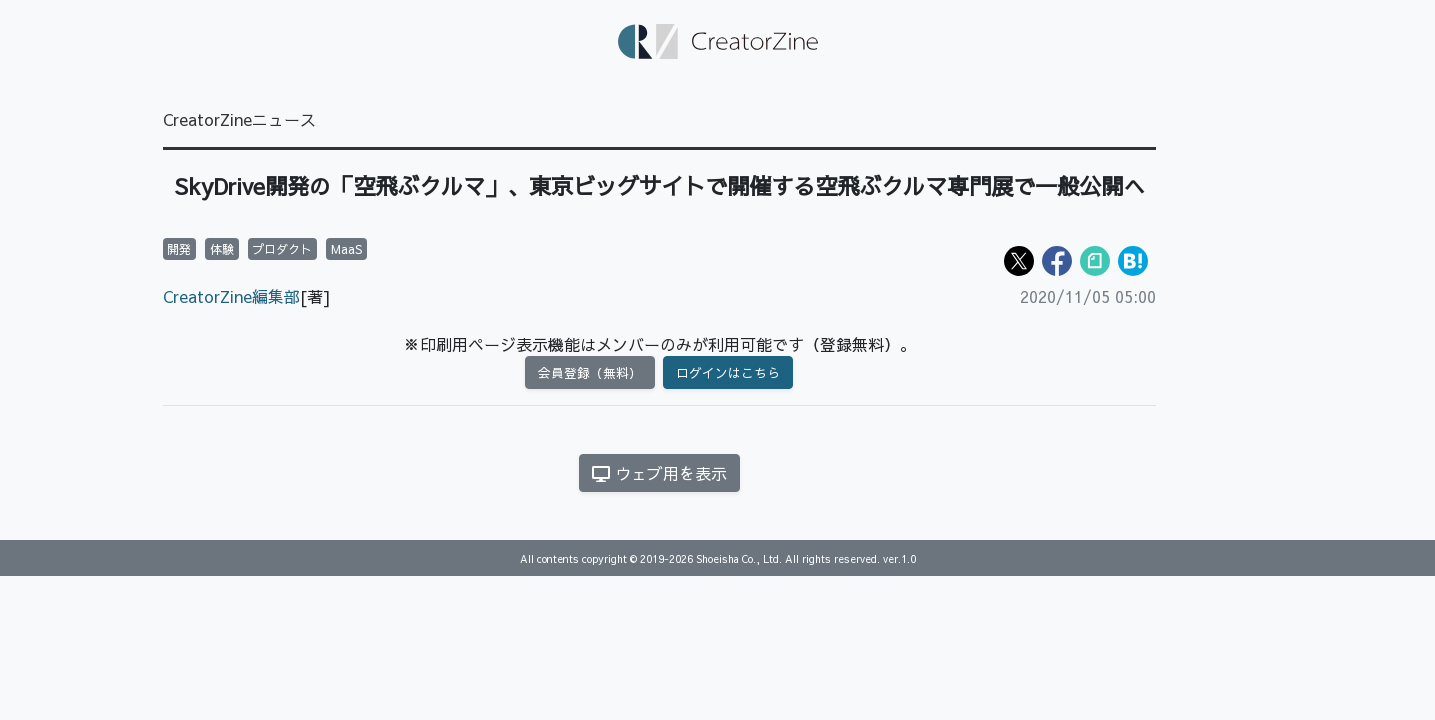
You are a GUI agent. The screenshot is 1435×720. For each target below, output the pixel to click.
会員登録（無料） (590, 372)
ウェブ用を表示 (659, 473)
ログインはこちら (728, 372)
